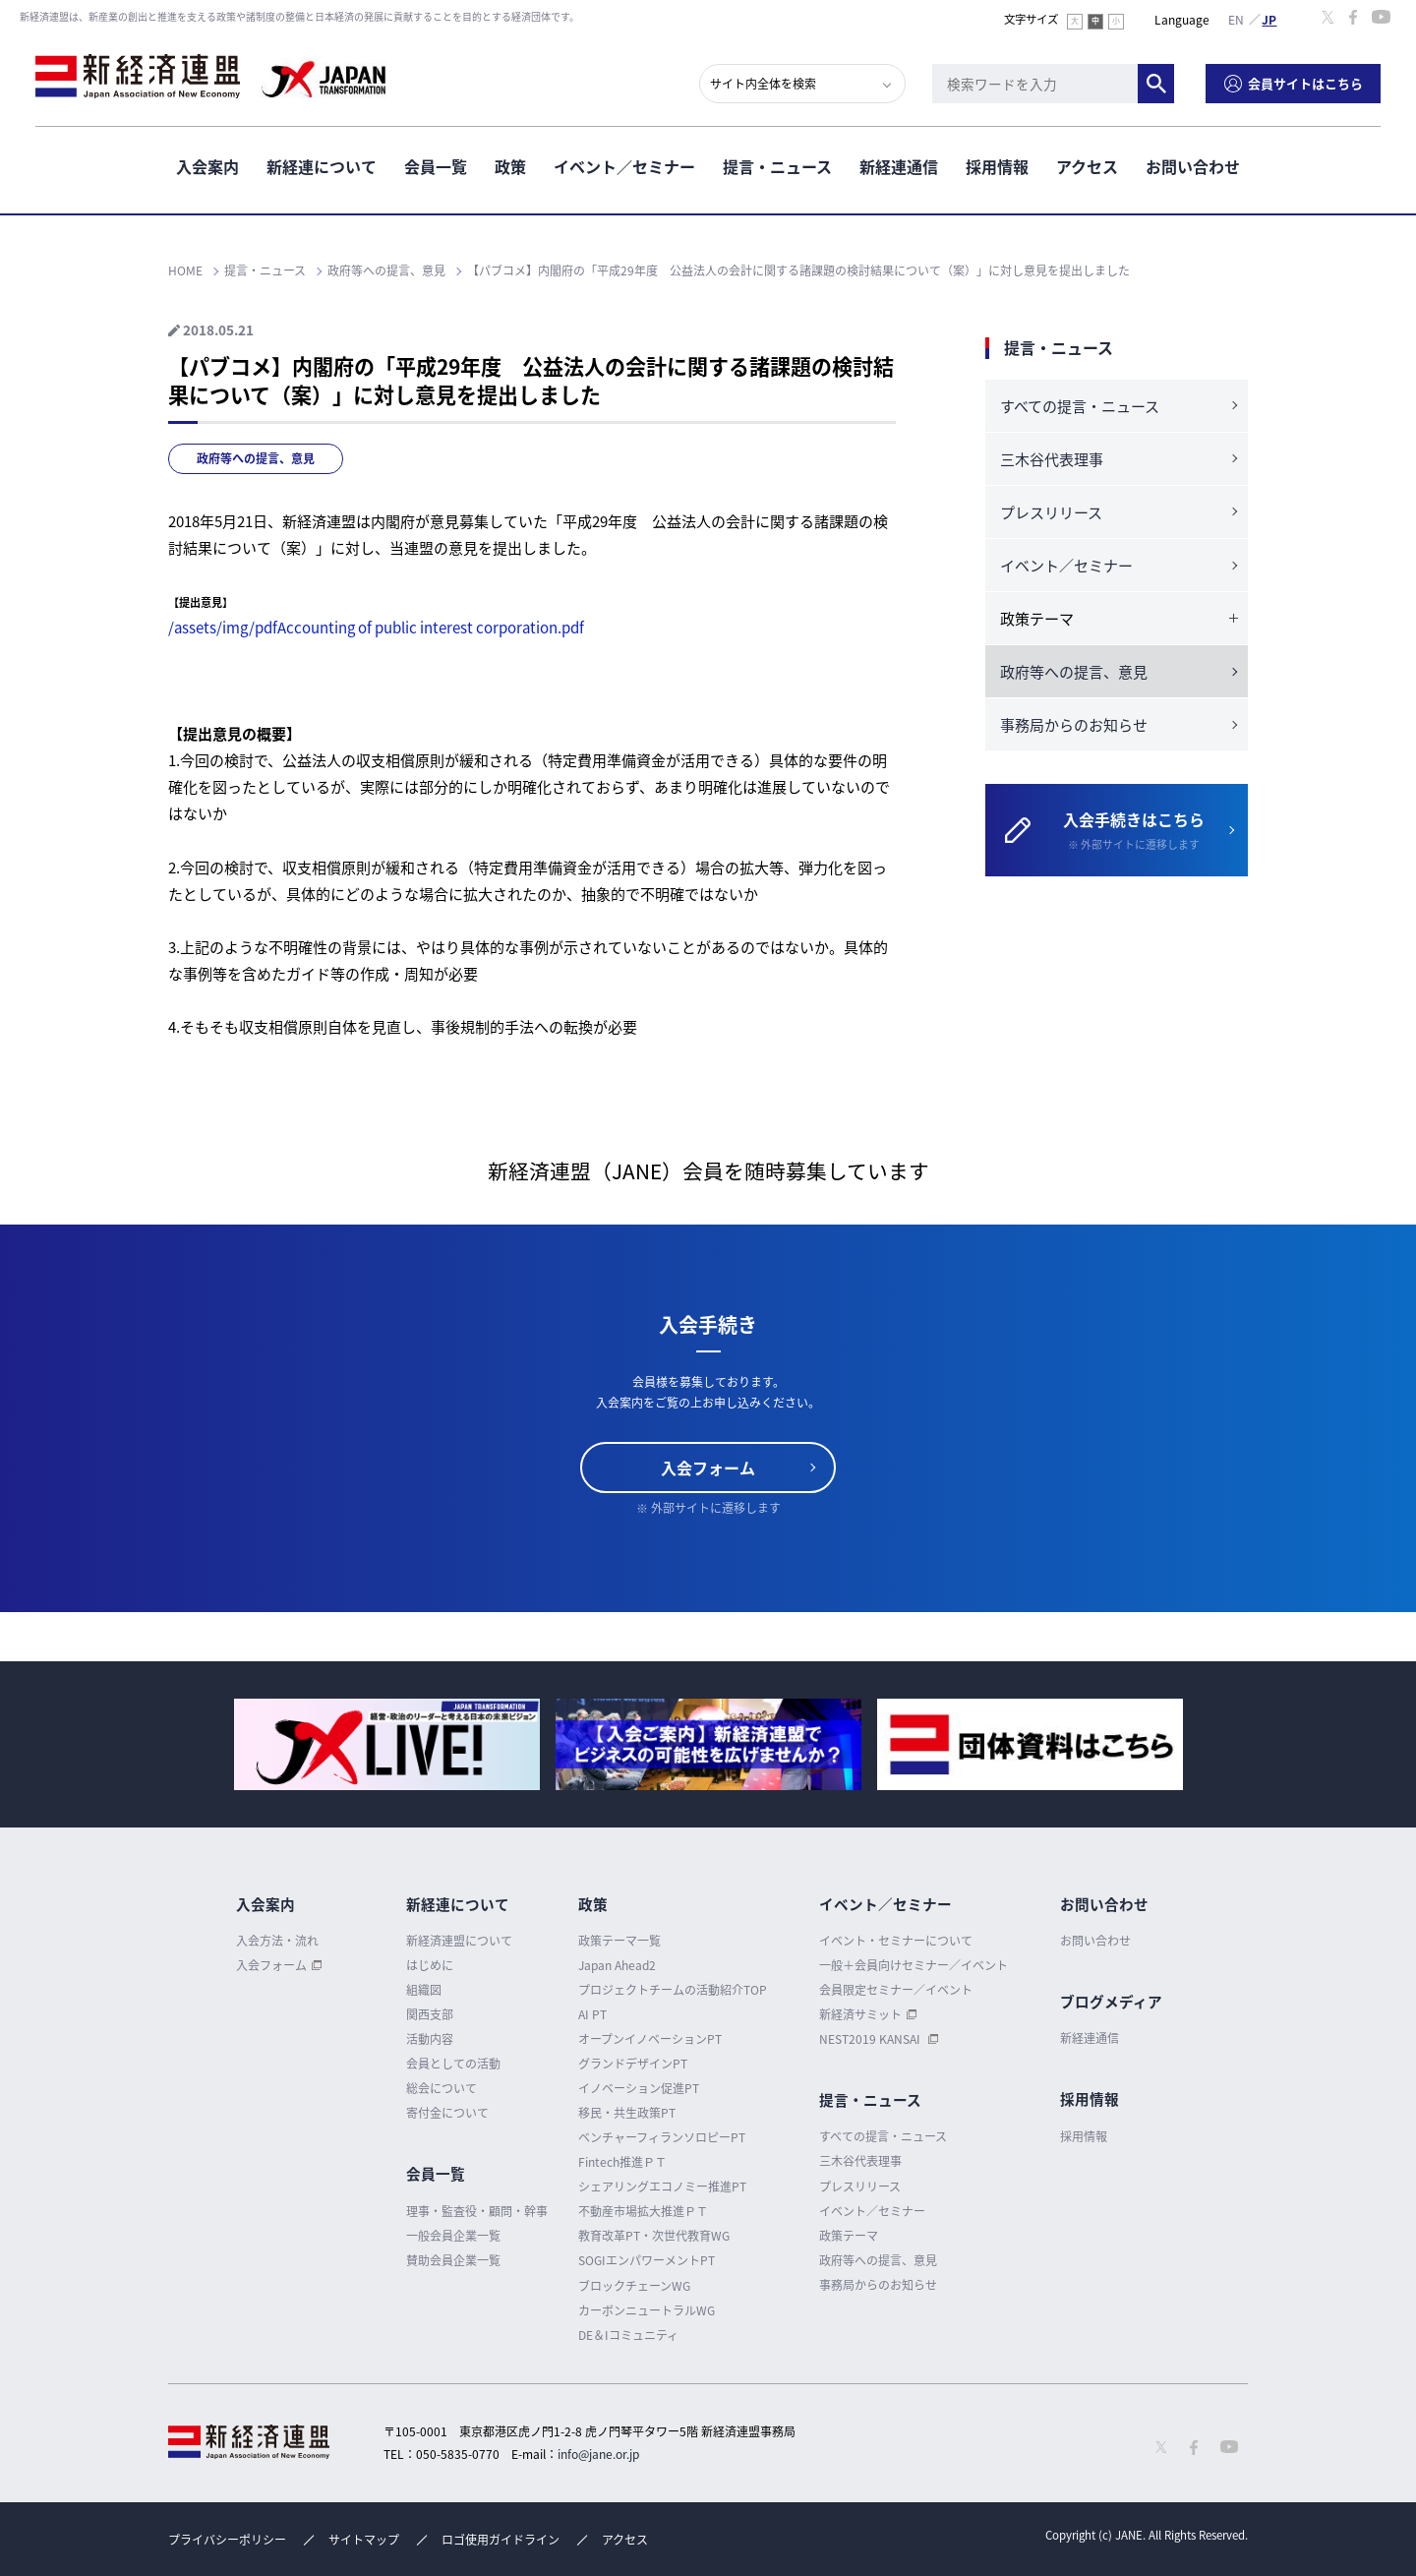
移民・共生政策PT (627, 2113)
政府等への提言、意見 (256, 458)
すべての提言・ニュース (1079, 406)
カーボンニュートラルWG (646, 2310)
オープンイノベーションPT (650, 2039)
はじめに (429, 1965)
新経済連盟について (459, 1940)
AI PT (592, 2014)
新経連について (321, 166)
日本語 (1269, 19)
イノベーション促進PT (638, 2088)
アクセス (1087, 166)
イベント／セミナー (624, 166)
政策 (510, 166)
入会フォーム (708, 1467)
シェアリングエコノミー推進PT (662, 2186)
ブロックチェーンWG (634, 2286)
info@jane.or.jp (598, 2454)
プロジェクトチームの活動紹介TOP (672, 1990)
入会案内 (207, 166)
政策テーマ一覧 (619, 1940)
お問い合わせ (1193, 166)
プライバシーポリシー (227, 2539)
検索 (1156, 83)
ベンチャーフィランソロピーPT (661, 2137)
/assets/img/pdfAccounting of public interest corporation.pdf (376, 627)
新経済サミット (860, 2014)
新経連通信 (898, 166)
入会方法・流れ (277, 1940)
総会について (441, 2088)
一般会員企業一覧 (453, 2236)
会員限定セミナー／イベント (896, 1990)
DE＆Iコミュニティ (628, 2335)
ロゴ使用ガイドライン (501, 2539)
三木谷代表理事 (1051, 459)
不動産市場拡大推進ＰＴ (643, 2211)
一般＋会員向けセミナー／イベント (913, 1965)
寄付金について (447, 2113)
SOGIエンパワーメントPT (646, 2260)
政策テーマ (848, 2236)
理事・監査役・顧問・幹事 (477, 2211)
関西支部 (429, 2014)
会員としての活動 (453, 2063)
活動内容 (429, 2039)
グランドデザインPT (632, 2063)
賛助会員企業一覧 (453, 2260)
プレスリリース (1051, 512)
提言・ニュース (777, 166)
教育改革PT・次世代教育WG (654, 2236)
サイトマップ (363, 2539)
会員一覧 (435, 166)
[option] (387, 1744)
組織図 (424, 1990)
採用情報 (997, 166)
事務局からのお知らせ (1074, 725)
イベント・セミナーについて (896, 1940)
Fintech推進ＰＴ (622, 2162)
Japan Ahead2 (617, 1965)
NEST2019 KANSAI (871, 2039)
